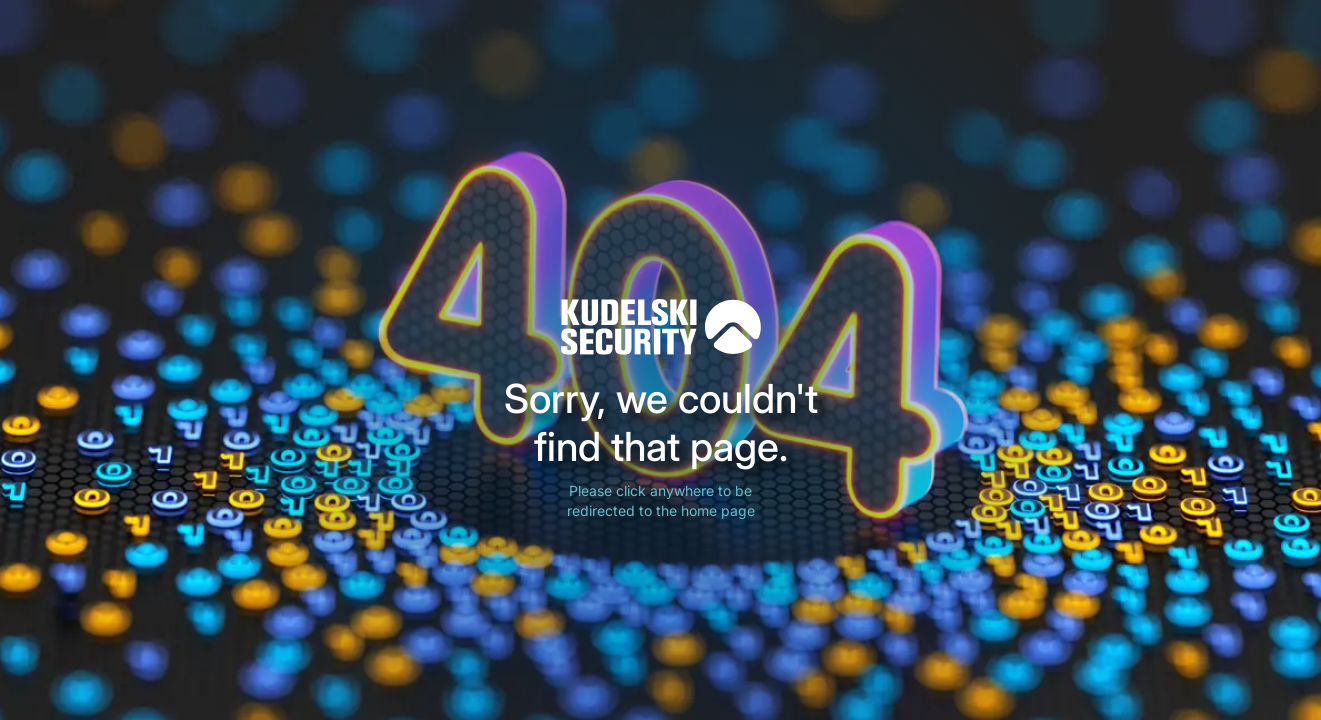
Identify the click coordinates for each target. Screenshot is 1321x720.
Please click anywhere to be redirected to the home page (661, 500)
